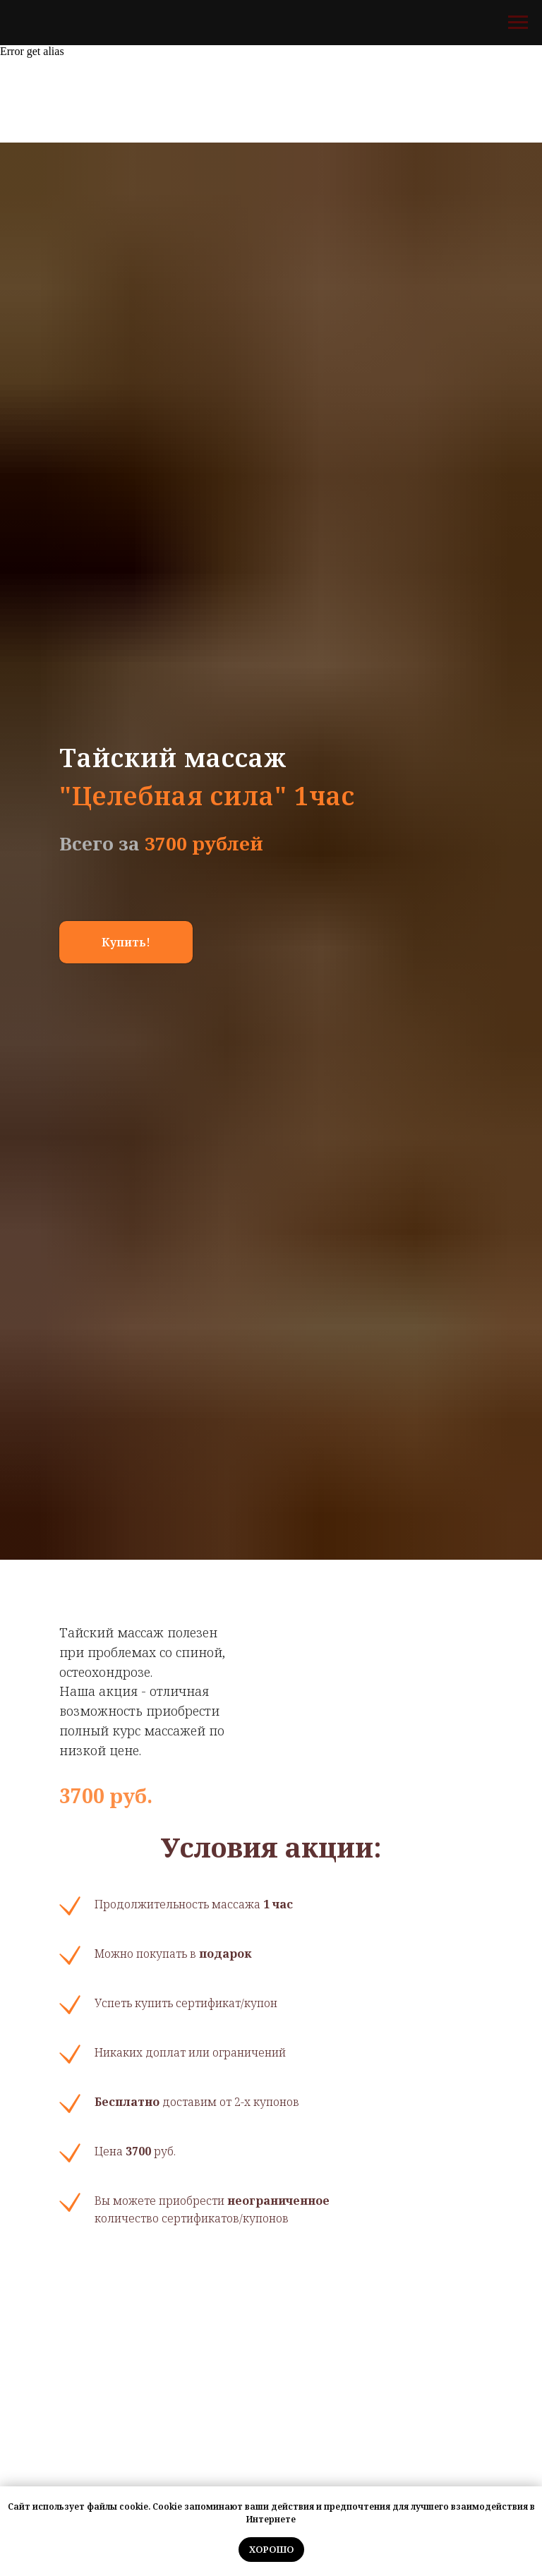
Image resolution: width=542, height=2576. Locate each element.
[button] (126, 942)
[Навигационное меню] (518, 23)
